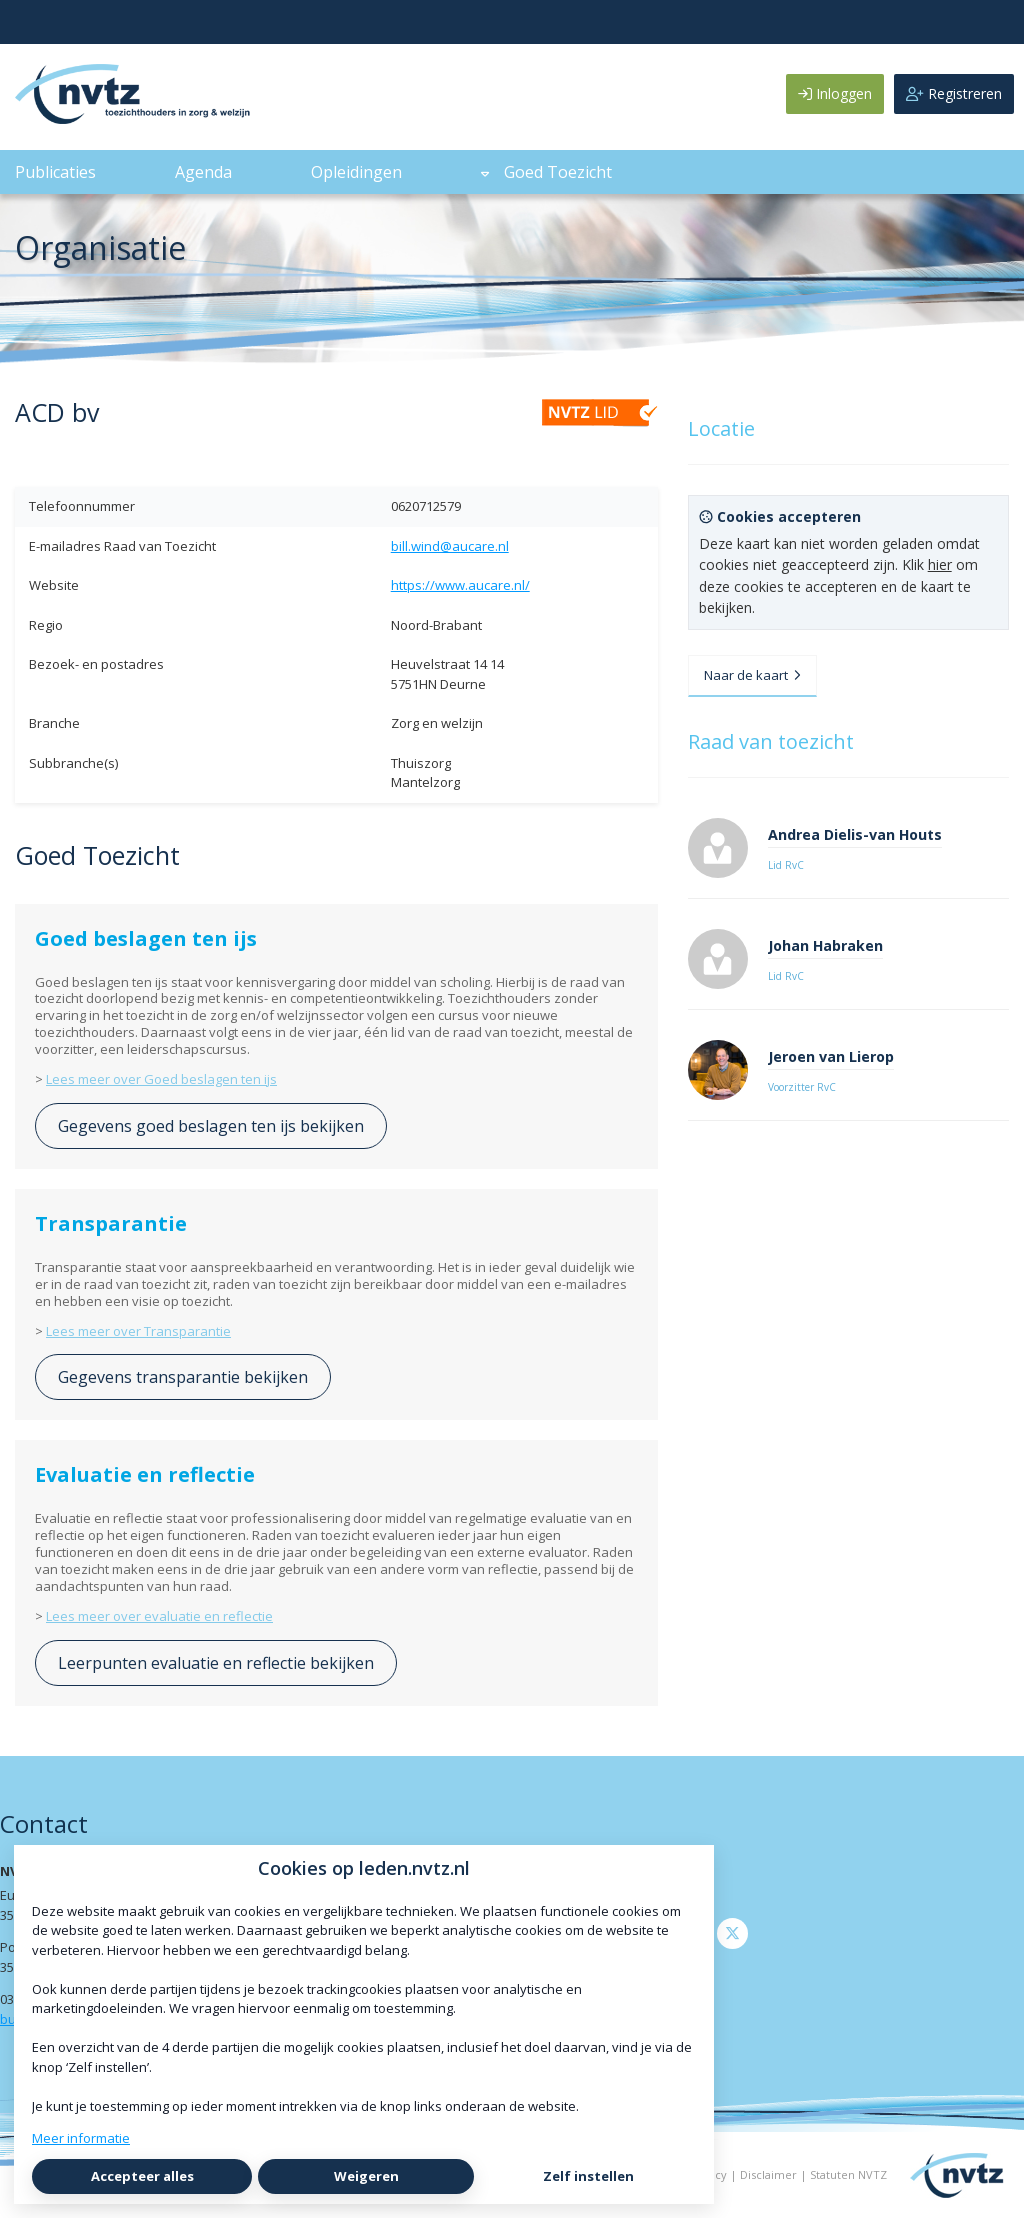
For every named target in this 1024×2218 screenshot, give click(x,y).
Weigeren (366, 2176)
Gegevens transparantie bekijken (183, 1377)
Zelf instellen (588, 2176)
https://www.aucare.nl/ (460, 585)
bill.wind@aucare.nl (450, 546)
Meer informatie (81, 2138)
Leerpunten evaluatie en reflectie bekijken (216, 1663)
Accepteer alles (142, 2176)
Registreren (954, 93)
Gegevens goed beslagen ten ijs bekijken (211, 1126)
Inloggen (835, 93)
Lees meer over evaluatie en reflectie (159, 1616)
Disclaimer (768, 2174)
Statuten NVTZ (848, 2174)
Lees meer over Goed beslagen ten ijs (161, 1079)
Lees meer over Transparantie (138, 1331)
